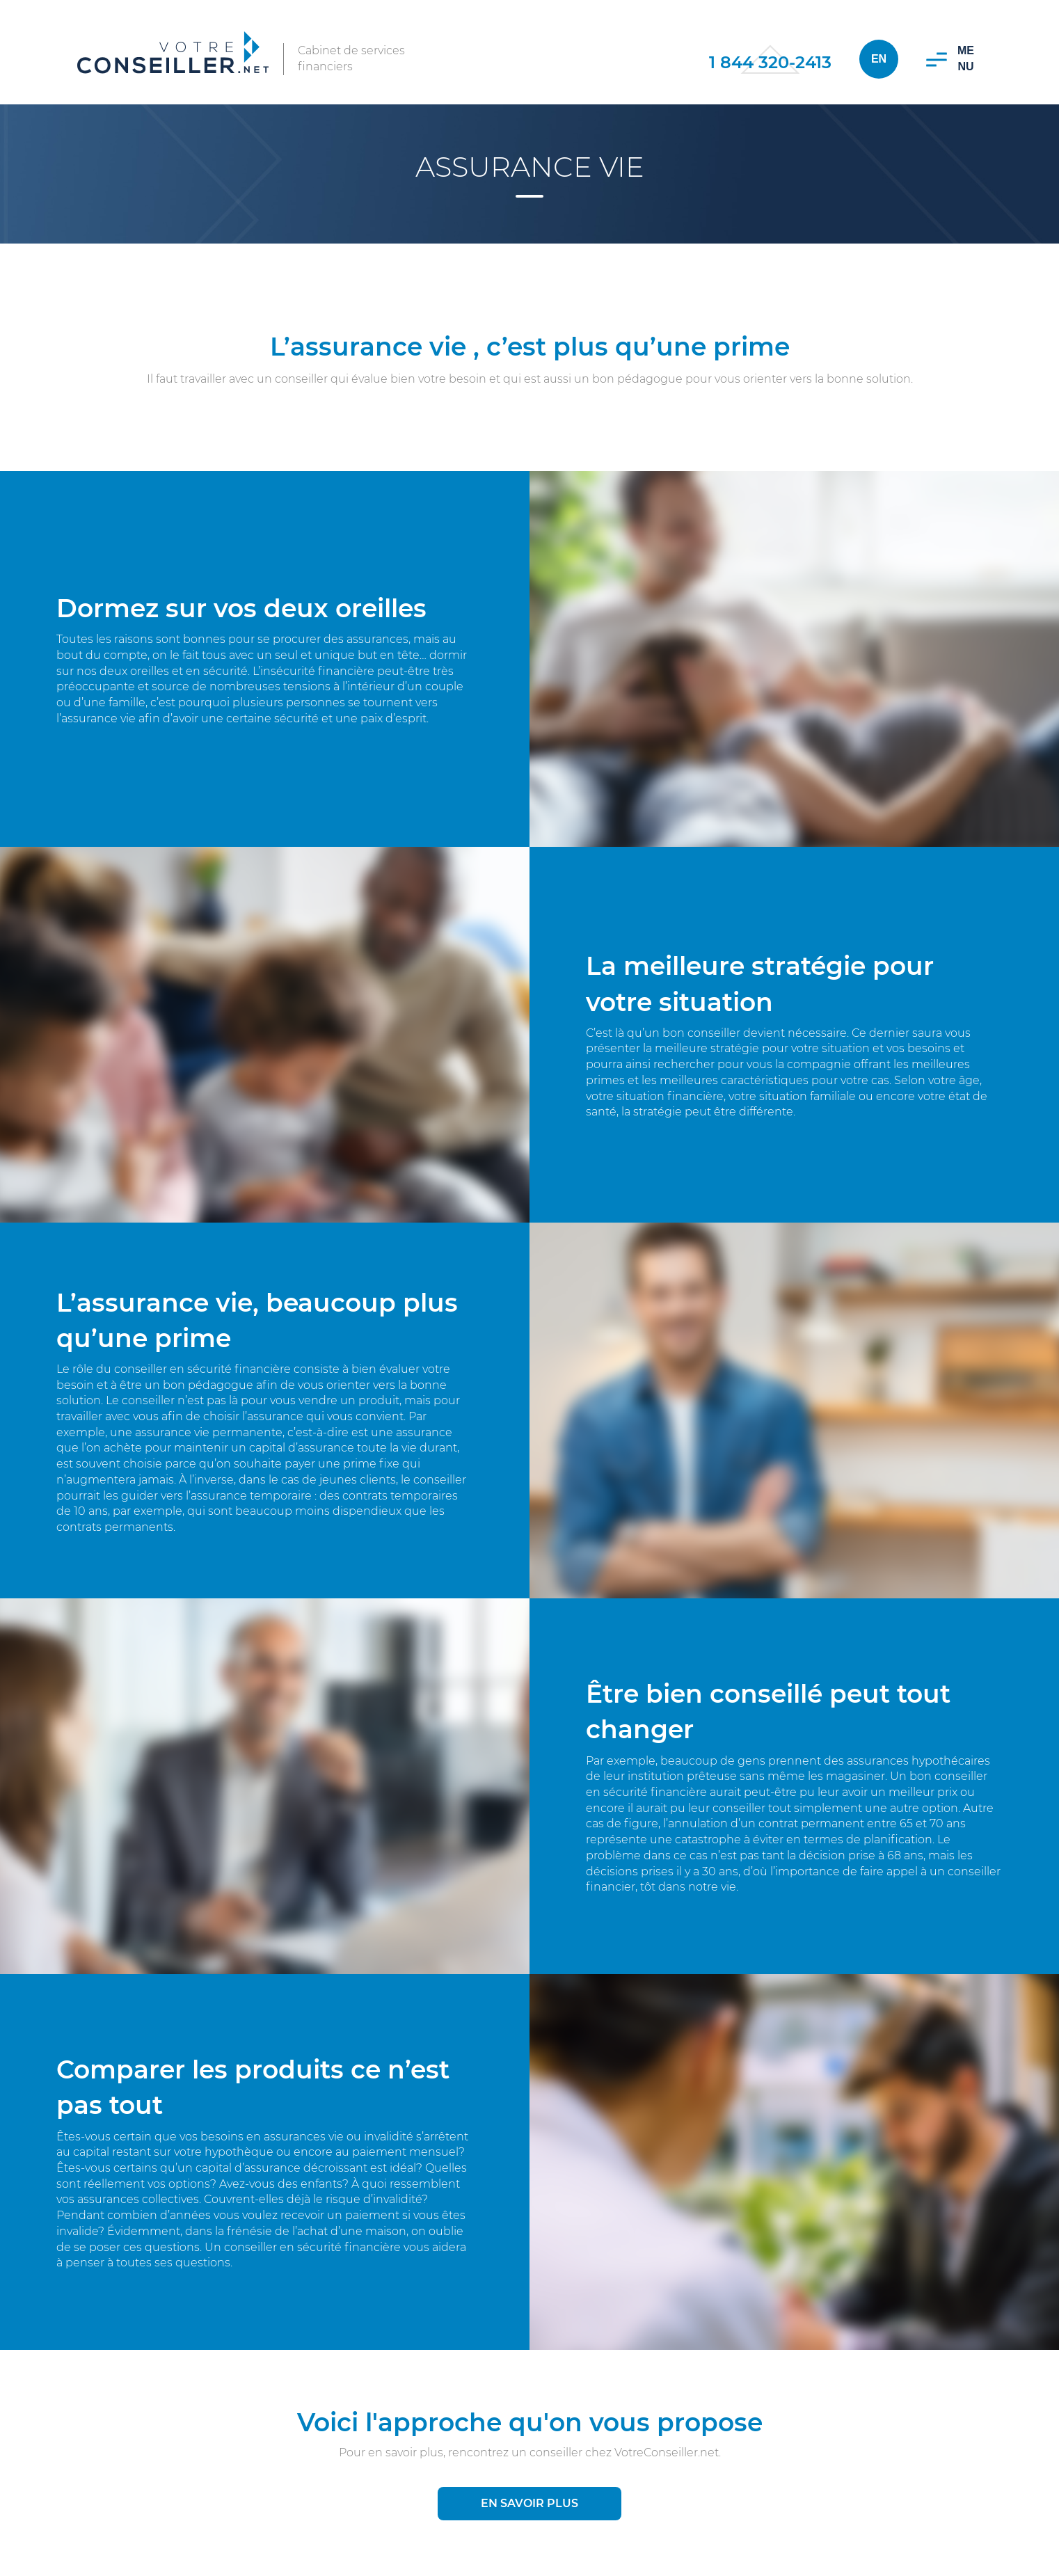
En (878, 59)
